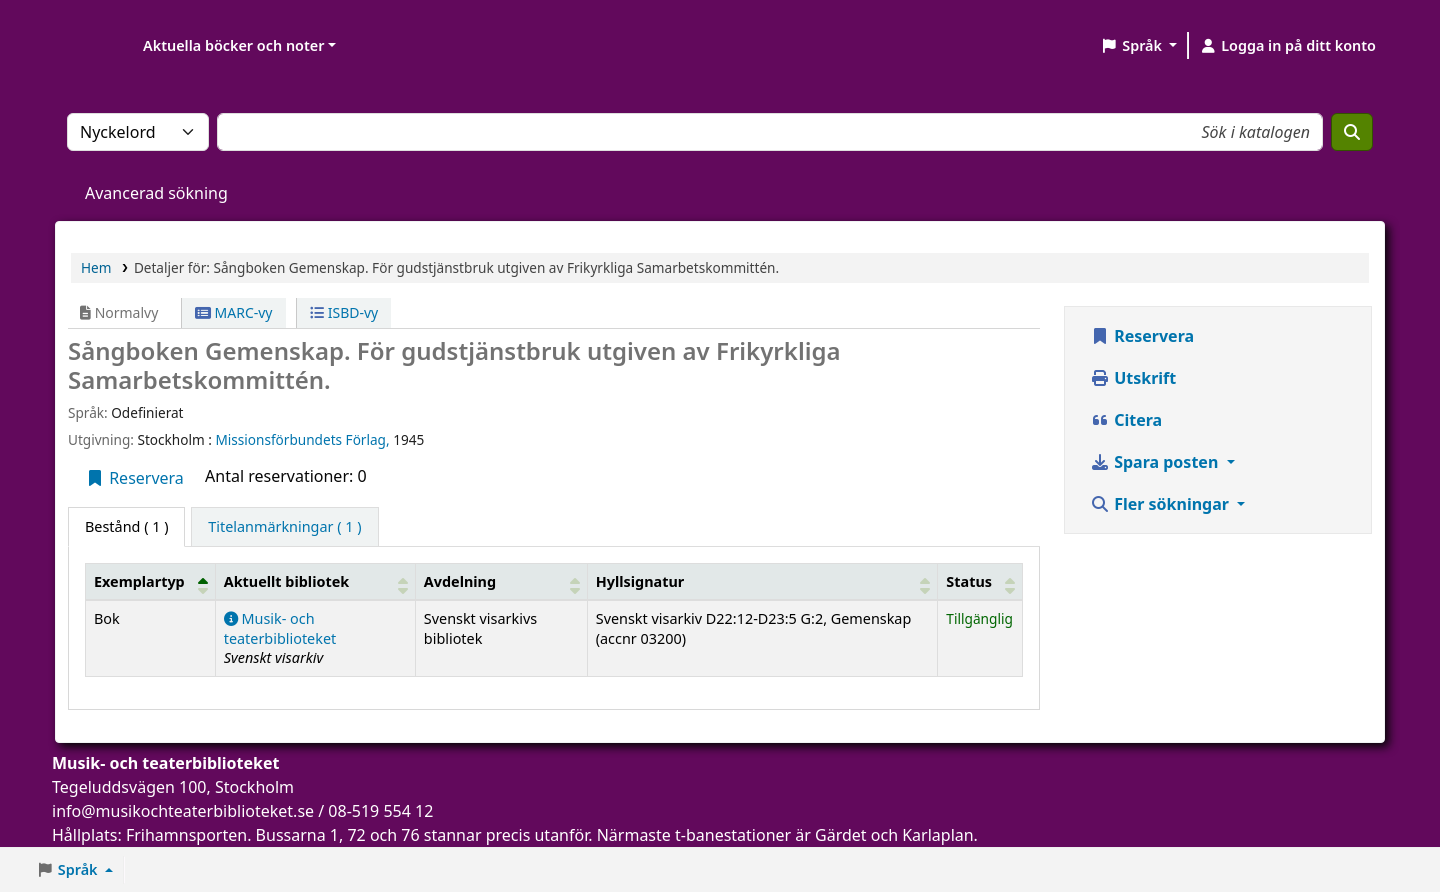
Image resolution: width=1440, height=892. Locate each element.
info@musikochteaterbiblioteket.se (183, 811)
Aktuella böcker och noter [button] (233, 45)
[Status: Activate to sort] (980, 581)
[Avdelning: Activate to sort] (501, 581)
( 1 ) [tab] (126, 526)
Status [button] (969, 581)
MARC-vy (234, 312)
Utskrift (1133, 378)
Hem (96, 267)
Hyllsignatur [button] (640, 581)
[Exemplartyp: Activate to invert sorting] (151, 581)
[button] (1138, 46)
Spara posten (1156, 462)
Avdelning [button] (460, 581)
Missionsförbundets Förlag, (304, 439)
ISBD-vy (344, 312)
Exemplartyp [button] (139, 581)
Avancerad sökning (156, 193)
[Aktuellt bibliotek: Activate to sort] (315, 581)
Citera (1126, 420)
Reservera (134, 478)
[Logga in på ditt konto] (1287, 46)
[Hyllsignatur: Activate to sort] (762, 581)
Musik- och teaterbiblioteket (280, 628)
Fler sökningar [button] (1161, 504)
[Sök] (1352, 132)
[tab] (284, 527)
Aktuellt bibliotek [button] (286, 581)
